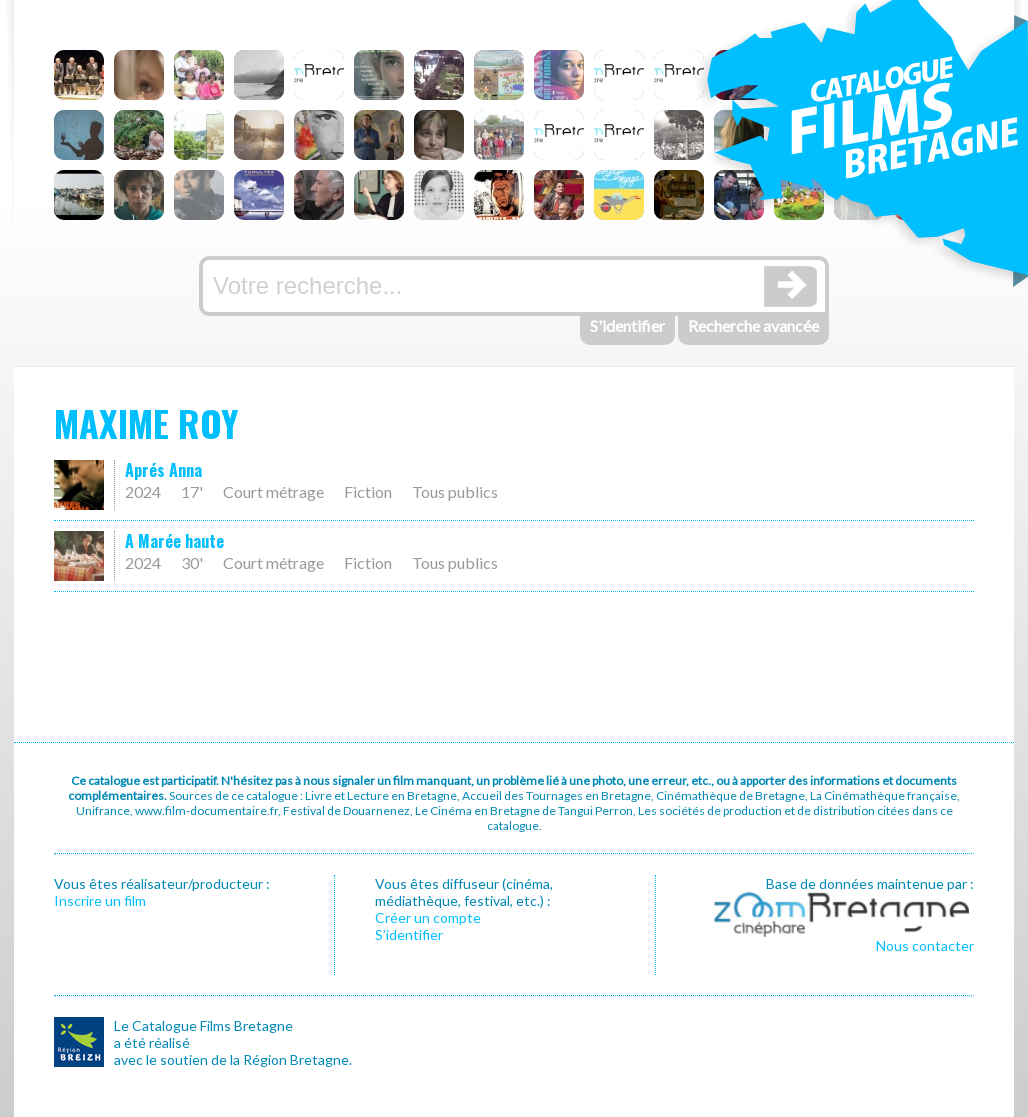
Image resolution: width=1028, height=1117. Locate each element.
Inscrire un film (100, 900)
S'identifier (627, 325)
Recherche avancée (753, 325)
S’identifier (409, 934)
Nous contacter (925, 945)
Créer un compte (428, 917)
